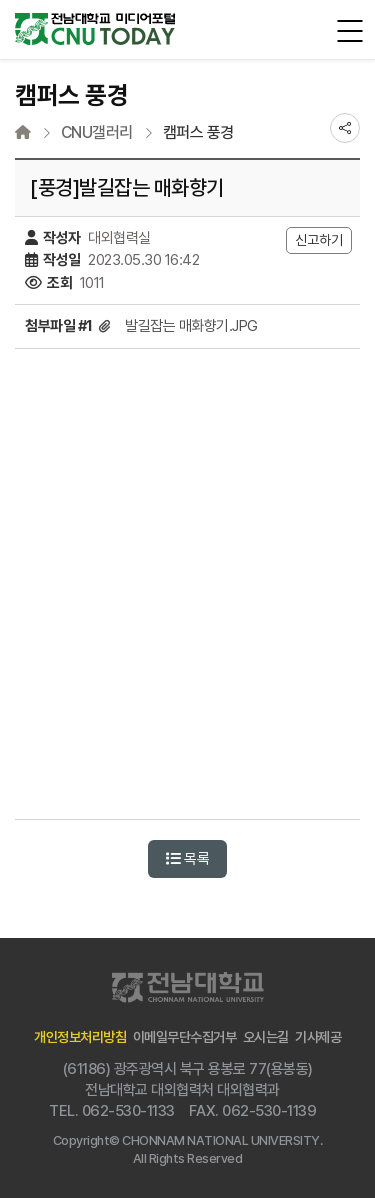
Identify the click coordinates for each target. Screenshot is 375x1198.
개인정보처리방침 (80, 1037)
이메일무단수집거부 (185, 1037)
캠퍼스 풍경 (198, 133)
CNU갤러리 (97, 133)
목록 (187, 859)
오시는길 (266, 1037)
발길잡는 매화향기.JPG (191, 326)
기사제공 (318, 1037)
